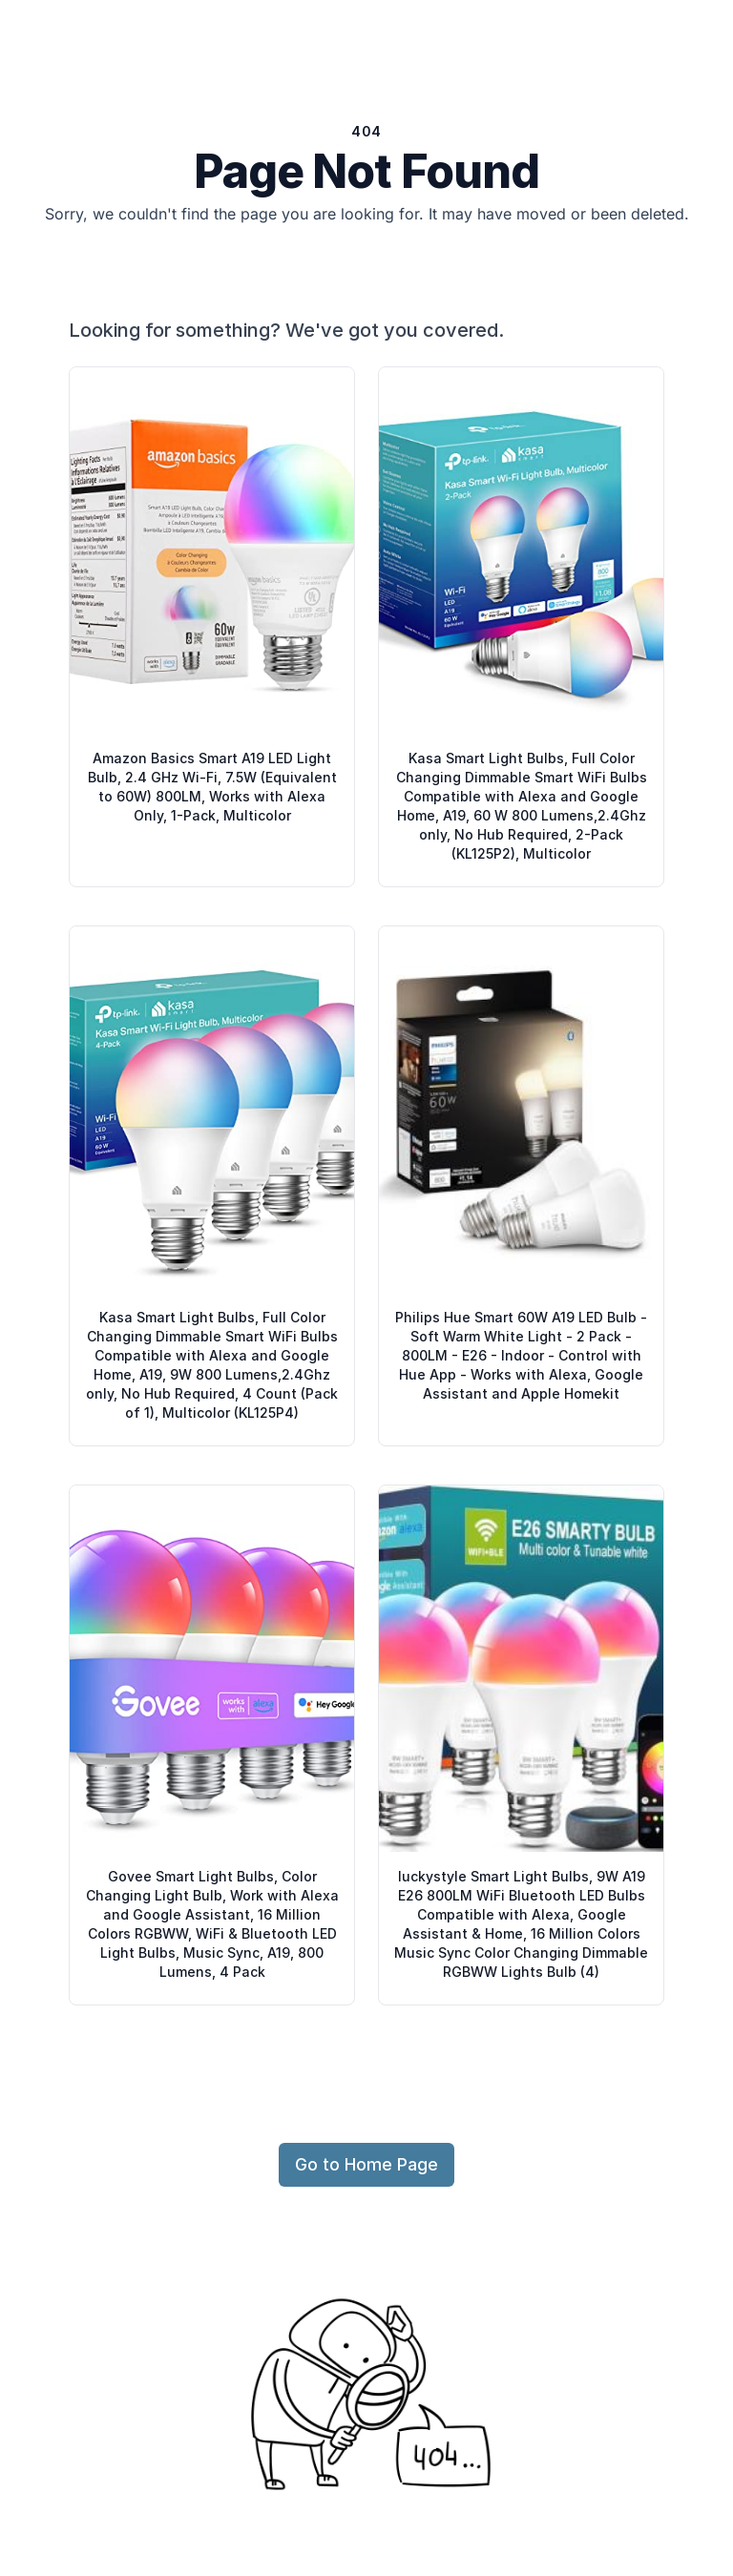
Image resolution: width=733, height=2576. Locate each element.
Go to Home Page (366, 2164)
